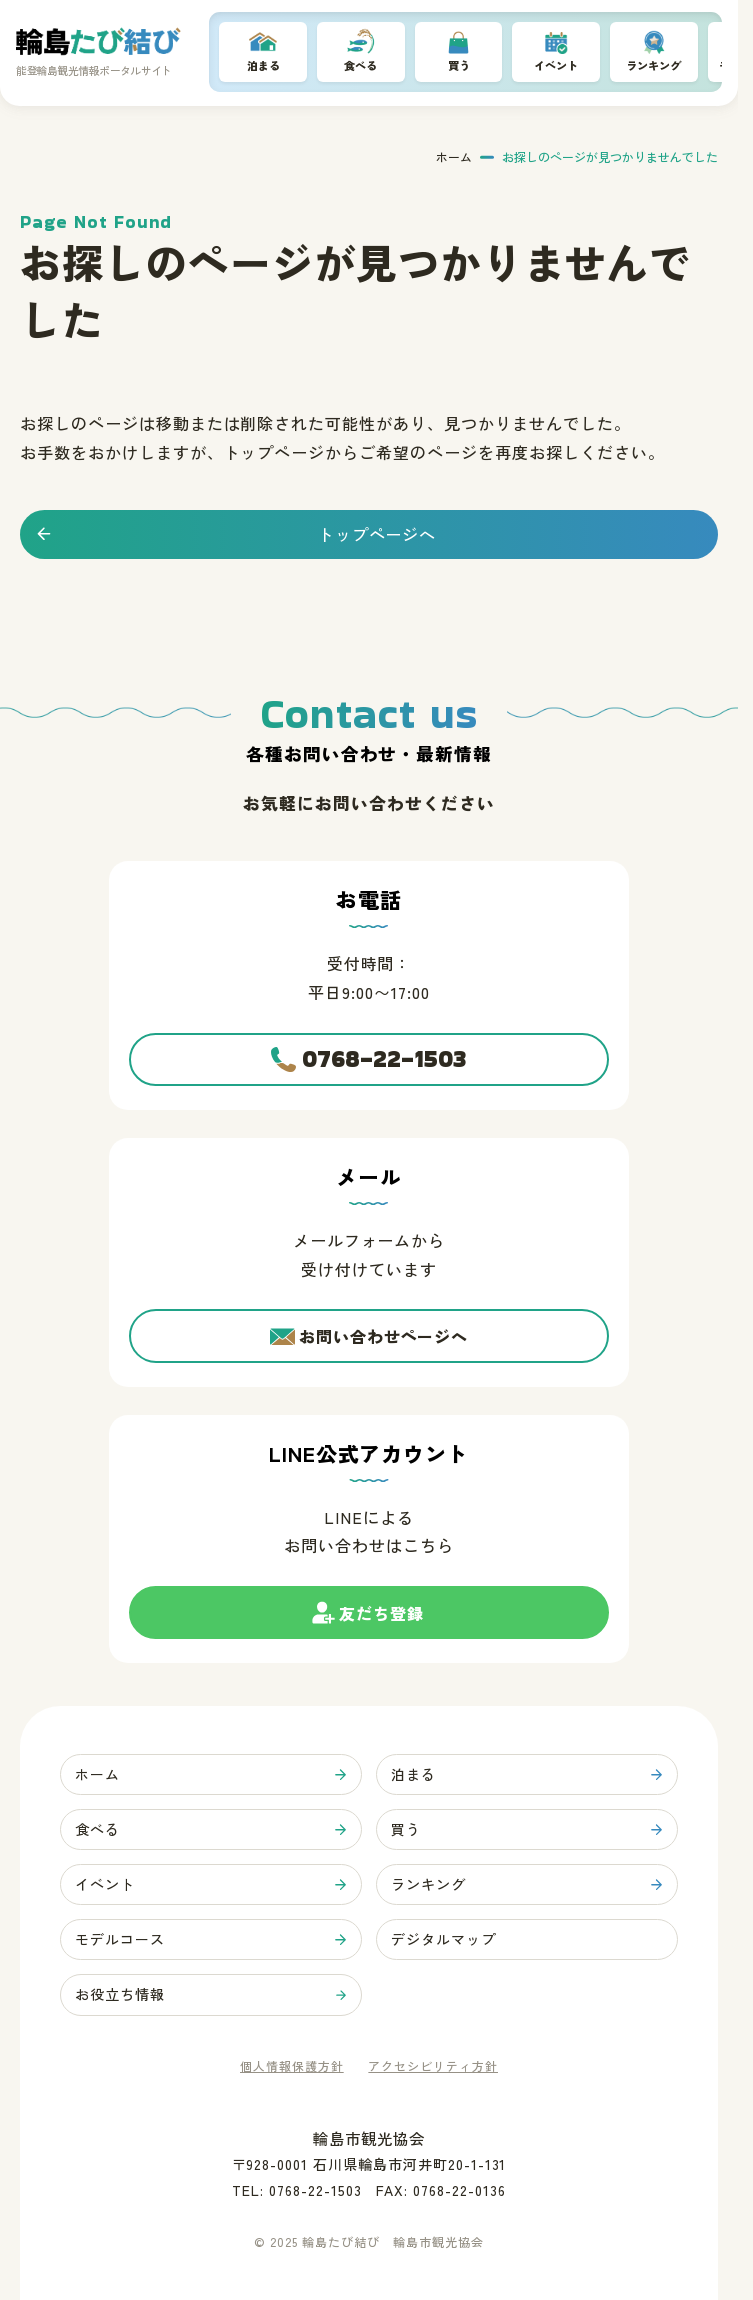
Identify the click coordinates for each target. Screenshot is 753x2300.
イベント (556, 66)
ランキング (654, 66)
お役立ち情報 (124, 1993)
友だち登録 (382, 1609)
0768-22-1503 (384, 1040)
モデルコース (124, 1935)
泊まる (263, 66)
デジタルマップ (448, 1935)
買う (459, 66)
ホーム (454, 159)
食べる (361, 66)
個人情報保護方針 (292, 2066)
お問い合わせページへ (384, 1321)
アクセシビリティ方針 (433, 2066)
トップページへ (377, 536)
